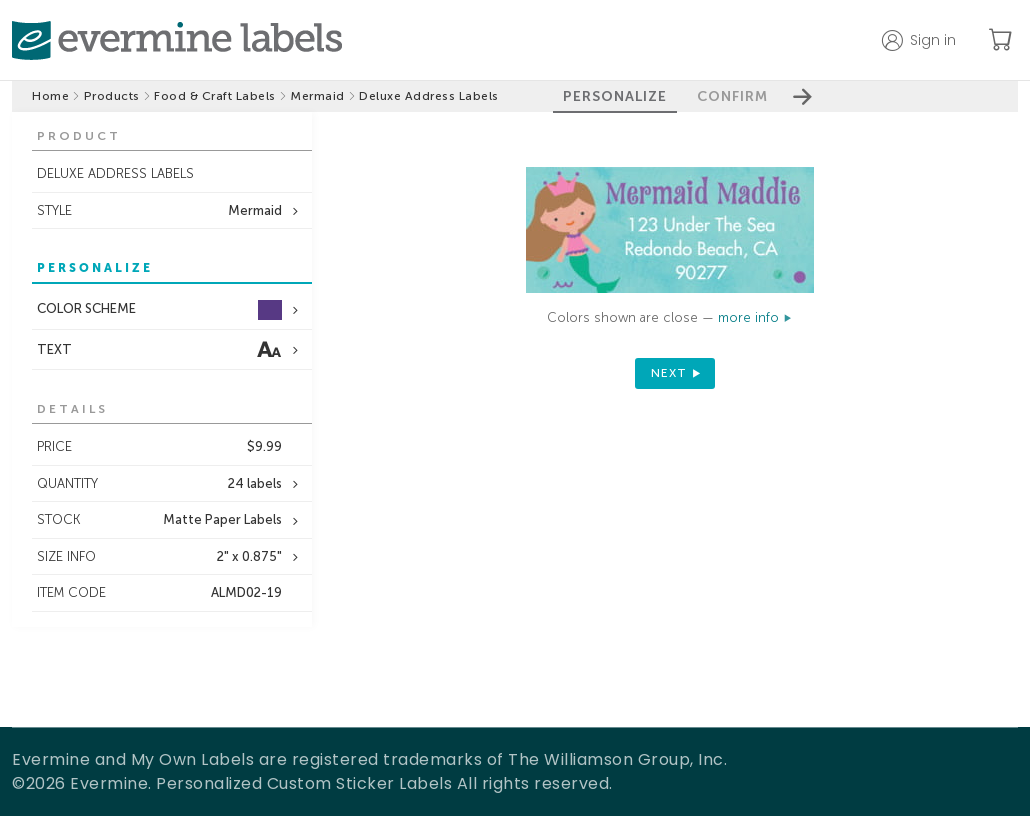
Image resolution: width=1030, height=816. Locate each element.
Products (112, 96)
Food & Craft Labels (215, 96)
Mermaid (317, 96)
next (669, 373)
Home (50, 96)
